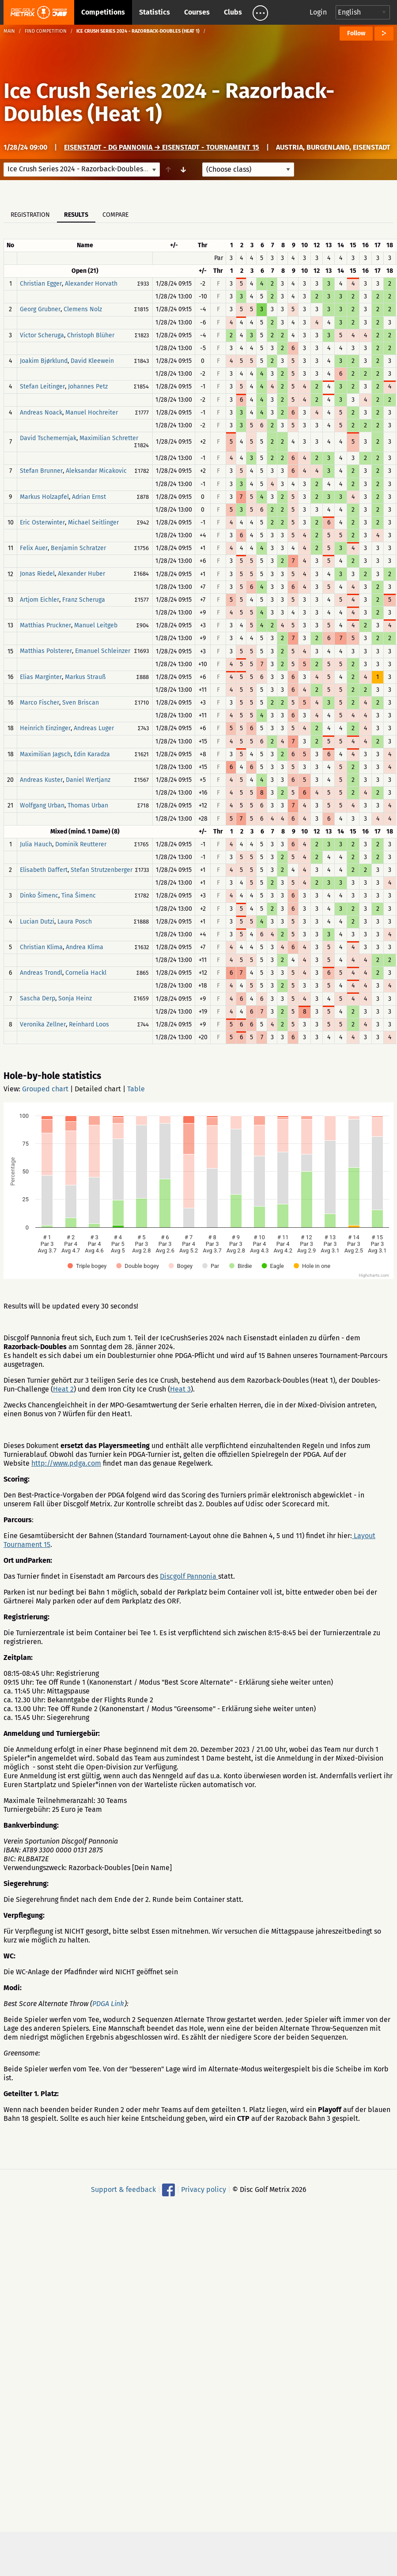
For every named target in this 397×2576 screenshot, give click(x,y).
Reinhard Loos (89, 1024)
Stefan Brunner (41, 471)
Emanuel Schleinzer (102, 651)
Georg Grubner (40, 309)
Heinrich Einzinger (45, 728)
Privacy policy (203, 2189)
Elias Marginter (41, 677)
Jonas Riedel (37, 574)
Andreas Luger (94, 728)
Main (9, 31)
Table (136, 1089)
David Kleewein (92, 361)
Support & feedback (123, 2189)
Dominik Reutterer (80, 844)
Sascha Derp (37, 999)
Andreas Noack (41, 412)
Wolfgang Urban (42, 806)
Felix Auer (34, 548)
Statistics (154, 12)
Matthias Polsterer (46, 651)
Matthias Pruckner (45, 625)
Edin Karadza (92, 754)
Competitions (103, 12)
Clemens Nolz (83, 309)
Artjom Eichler (39, 599)
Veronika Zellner (43, 1024)
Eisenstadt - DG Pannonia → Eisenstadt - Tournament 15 (161, 147)
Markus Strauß (85, 677)
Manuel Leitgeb (95, 625)
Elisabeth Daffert (44, 870)
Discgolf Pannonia (189, 1576)
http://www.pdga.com (66, 1463)
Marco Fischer (39, 702)
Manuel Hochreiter (91, 412)
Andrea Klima (84, 947)
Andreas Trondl (41, 973)
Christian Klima (41, 947)
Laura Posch (74, 921)
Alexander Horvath (91, 283)
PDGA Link (108, 2003)
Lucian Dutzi (37, 921)
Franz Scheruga (83, 599)
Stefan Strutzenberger (101, 870)
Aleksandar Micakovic (96, 471)
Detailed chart (98, 1089)
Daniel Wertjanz (88, 780)
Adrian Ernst (89, 497)
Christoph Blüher (90, 335)
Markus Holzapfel (44, 497)
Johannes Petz (88, 387)
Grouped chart (45, 1089)
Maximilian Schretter (108, 438)
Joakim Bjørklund (44, 361)
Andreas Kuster (41, 780)
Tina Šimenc (78, 896)
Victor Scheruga (42, 335)
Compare (115, 215)
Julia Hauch (36, 844)
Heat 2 (63, 1389)
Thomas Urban (88, 806)
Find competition (46, 31)
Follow (356, 33)
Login (318, 12)
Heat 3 (180, 1389)
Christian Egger (41, 283)
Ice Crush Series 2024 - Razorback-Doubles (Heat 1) (169, 102)
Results (76, 215)
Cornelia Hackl (85, 973)
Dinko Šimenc (39, 896)
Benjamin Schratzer (78, 548)
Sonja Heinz (75, 999)
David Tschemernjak (48, 438)
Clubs (233, 12)
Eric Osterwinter (42, 522)
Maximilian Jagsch (45, 754)
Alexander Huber (81, 574)
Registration (30, 215)
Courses (197, 12)
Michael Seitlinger (93, 522)
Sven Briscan (80, 702)
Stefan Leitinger (42, 387)
